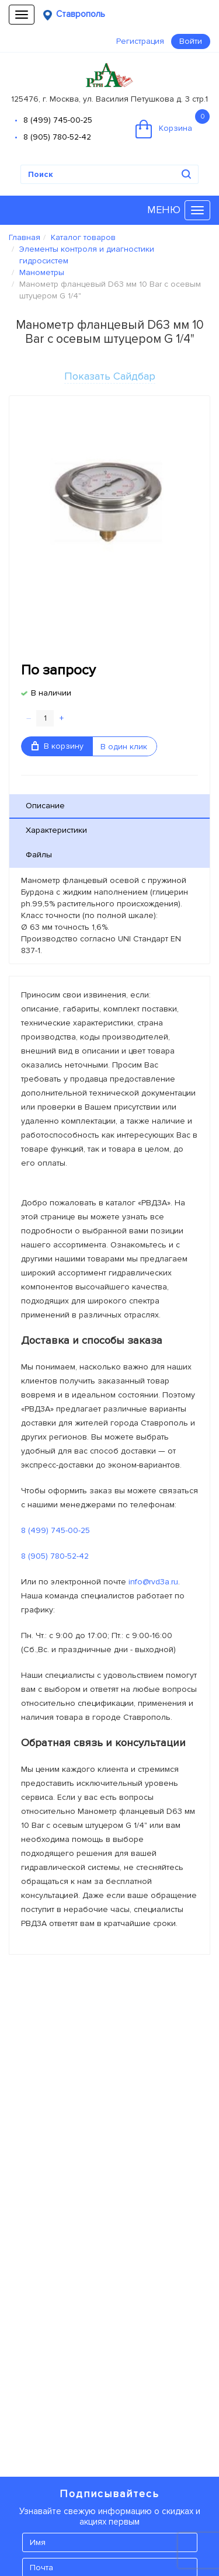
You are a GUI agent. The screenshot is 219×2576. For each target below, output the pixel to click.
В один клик (123, 747)
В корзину (58, 746)
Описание (45, 806)
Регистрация (140, 41)
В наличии (51, 693)
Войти (190, 41)
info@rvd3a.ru (153, 1582)
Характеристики (56, 830)
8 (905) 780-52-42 (57, 137)
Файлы (39, 855)
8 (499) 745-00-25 (57, 120)
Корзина (172, 123)
